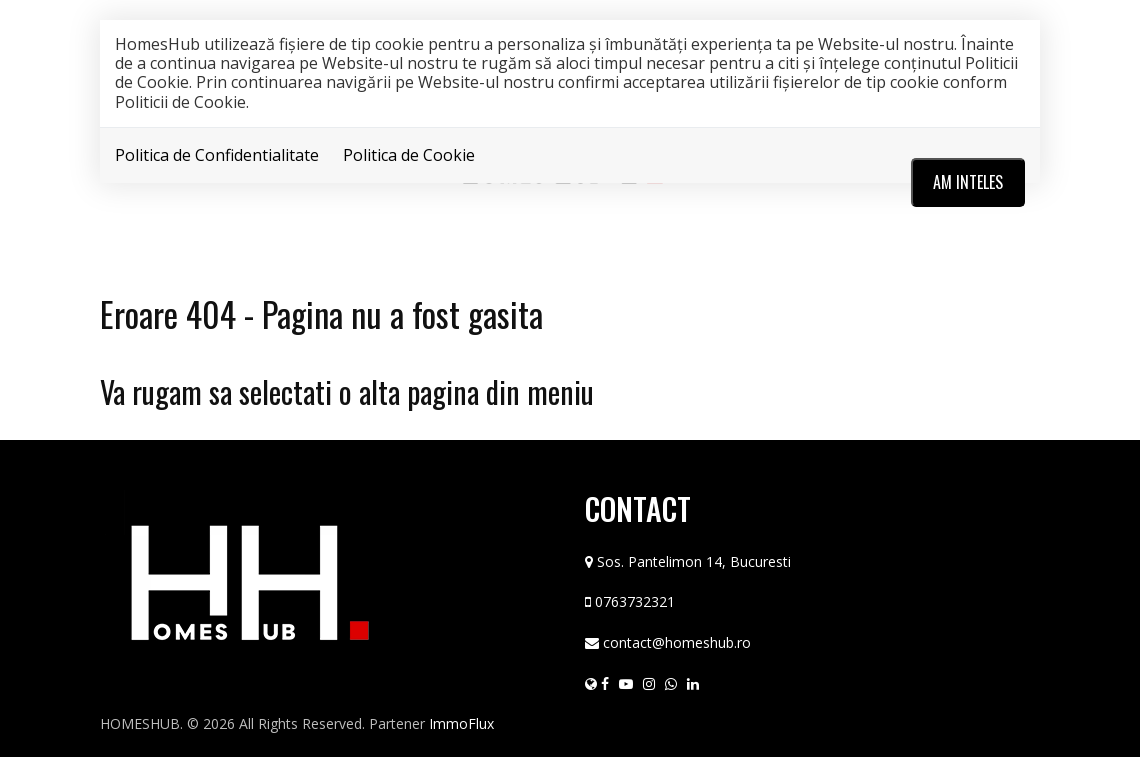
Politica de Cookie (409, 155)
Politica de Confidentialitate (217, 155)
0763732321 (635, 601)
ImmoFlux (461, 723)
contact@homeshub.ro (677, 642)
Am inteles (968, 182)
